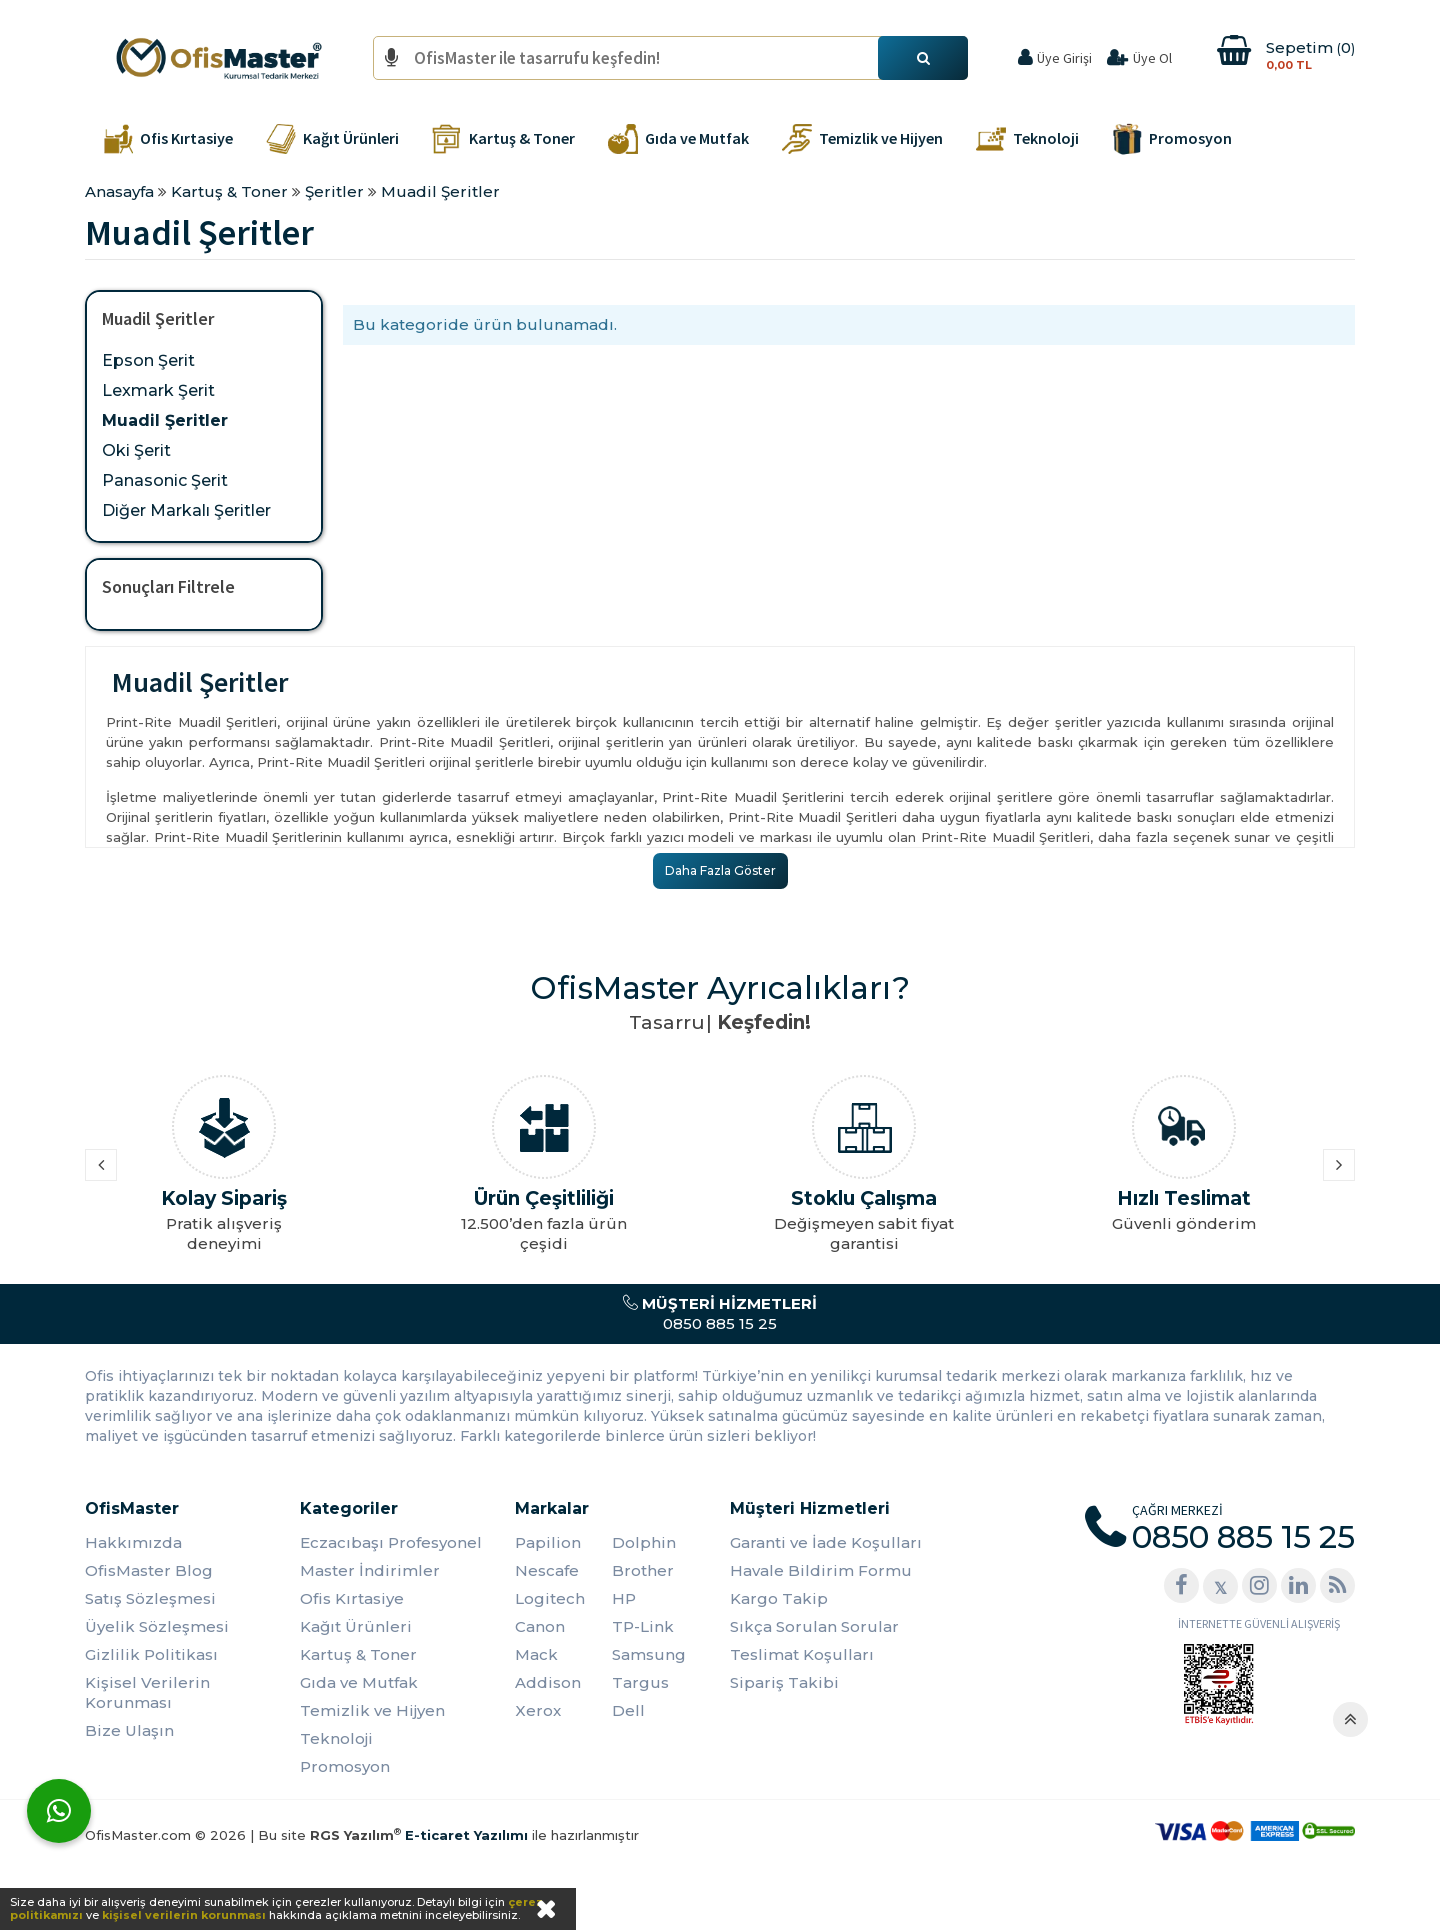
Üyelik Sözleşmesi (157, 1626)
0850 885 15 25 (720, 1313)
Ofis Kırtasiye (352, 1598)
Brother (643, 1570)
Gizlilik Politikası (151, 1654)
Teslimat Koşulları (802, 1654)
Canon (540, 1626)
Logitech (550, 1598)
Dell (628, 1710)
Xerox (538, 1710)
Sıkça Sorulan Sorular (814, 1626)
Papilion (548, 1542)
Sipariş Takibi (784, 1682)
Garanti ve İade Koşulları (826, 1542)
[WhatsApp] (59, 1811)
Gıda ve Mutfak (359, 1682)
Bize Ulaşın (129, 1730)
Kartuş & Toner (358, 1654)
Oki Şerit (136, 450)
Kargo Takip (779, 1598)
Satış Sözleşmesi (150, 1598)
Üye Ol (1152, 58)
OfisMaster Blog (149, 1570)
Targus (640, 1682)
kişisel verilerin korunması (184, 1915)
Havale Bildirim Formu (821, 1570)
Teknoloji (336, 1738)
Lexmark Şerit (158, 390)
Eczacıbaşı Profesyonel (391, 1542)
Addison (548, 1682)
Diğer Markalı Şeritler (186, 510)
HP (624, 1598)
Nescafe (547, 1570)
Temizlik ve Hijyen (372, 1710)
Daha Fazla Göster (720, 870)
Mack (536, 1654)
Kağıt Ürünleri (356, 1626)
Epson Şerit (148, 360)
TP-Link (643, 1626)
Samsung (649, 1654)
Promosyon (345, 1766)
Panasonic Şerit (165, 480)
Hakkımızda (133, 1542)
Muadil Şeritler (165, 420)
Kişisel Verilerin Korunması (147, 1692)
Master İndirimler (370, 1570)
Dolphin (644, 1542)
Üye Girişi (1064, 58)
